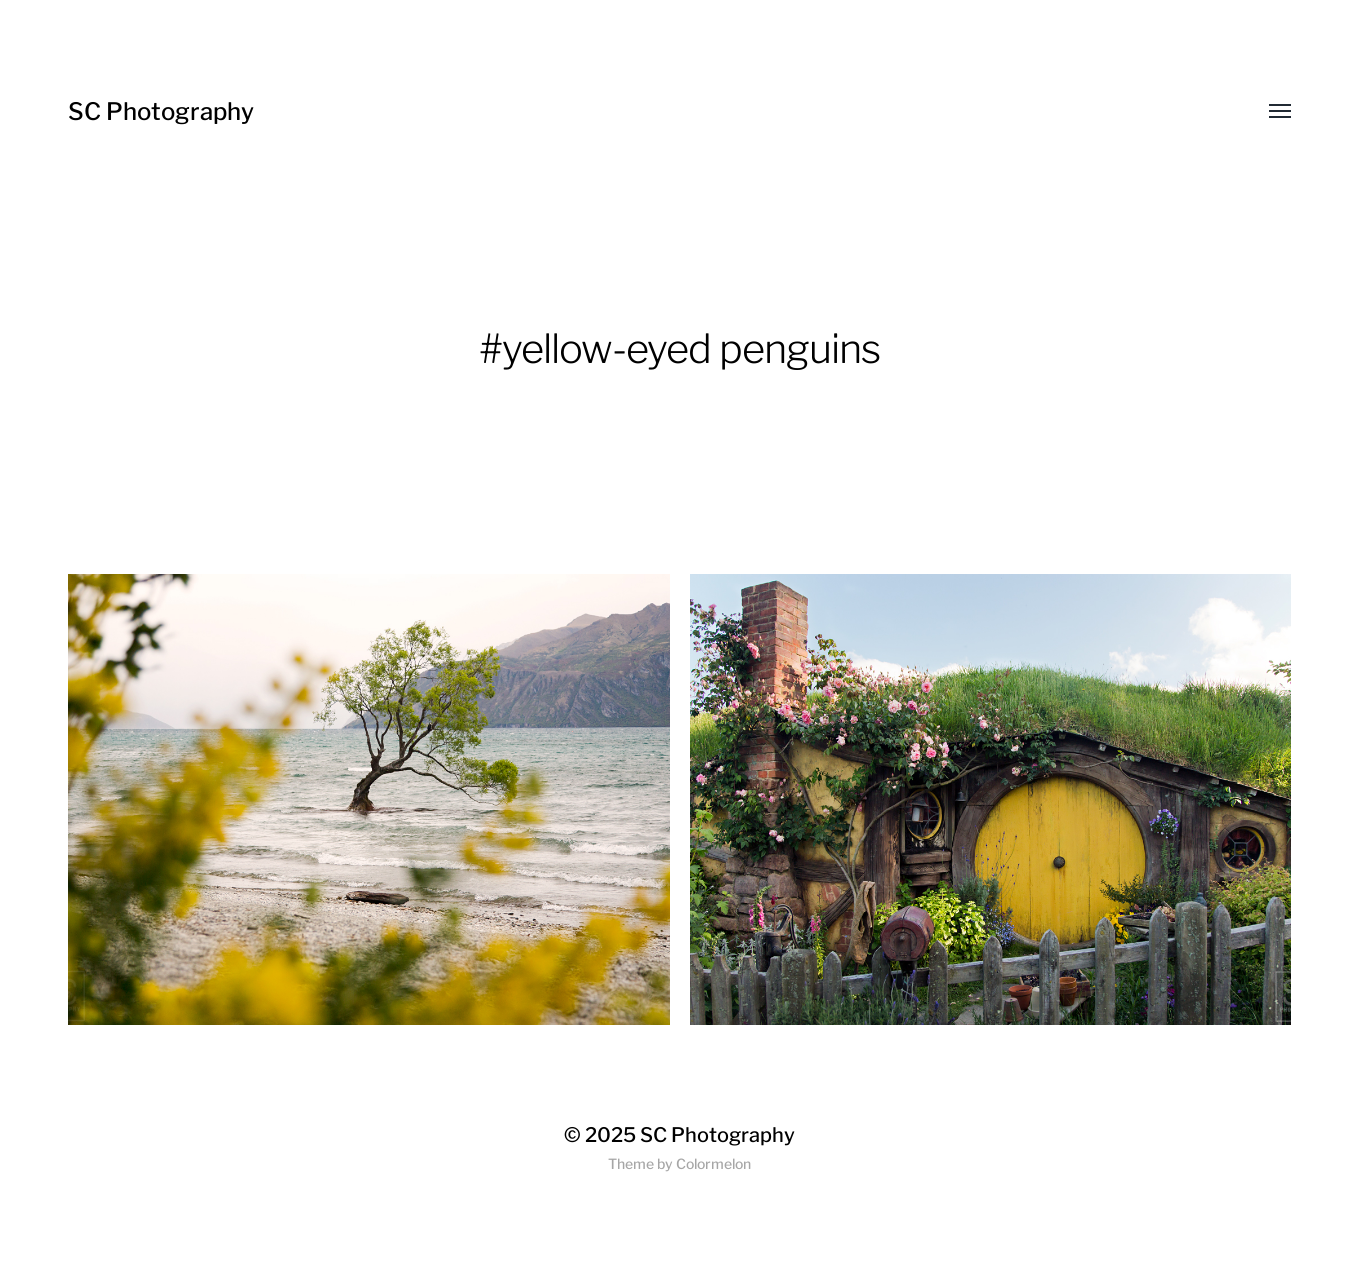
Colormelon (713, 1163)
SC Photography (161, 111)
